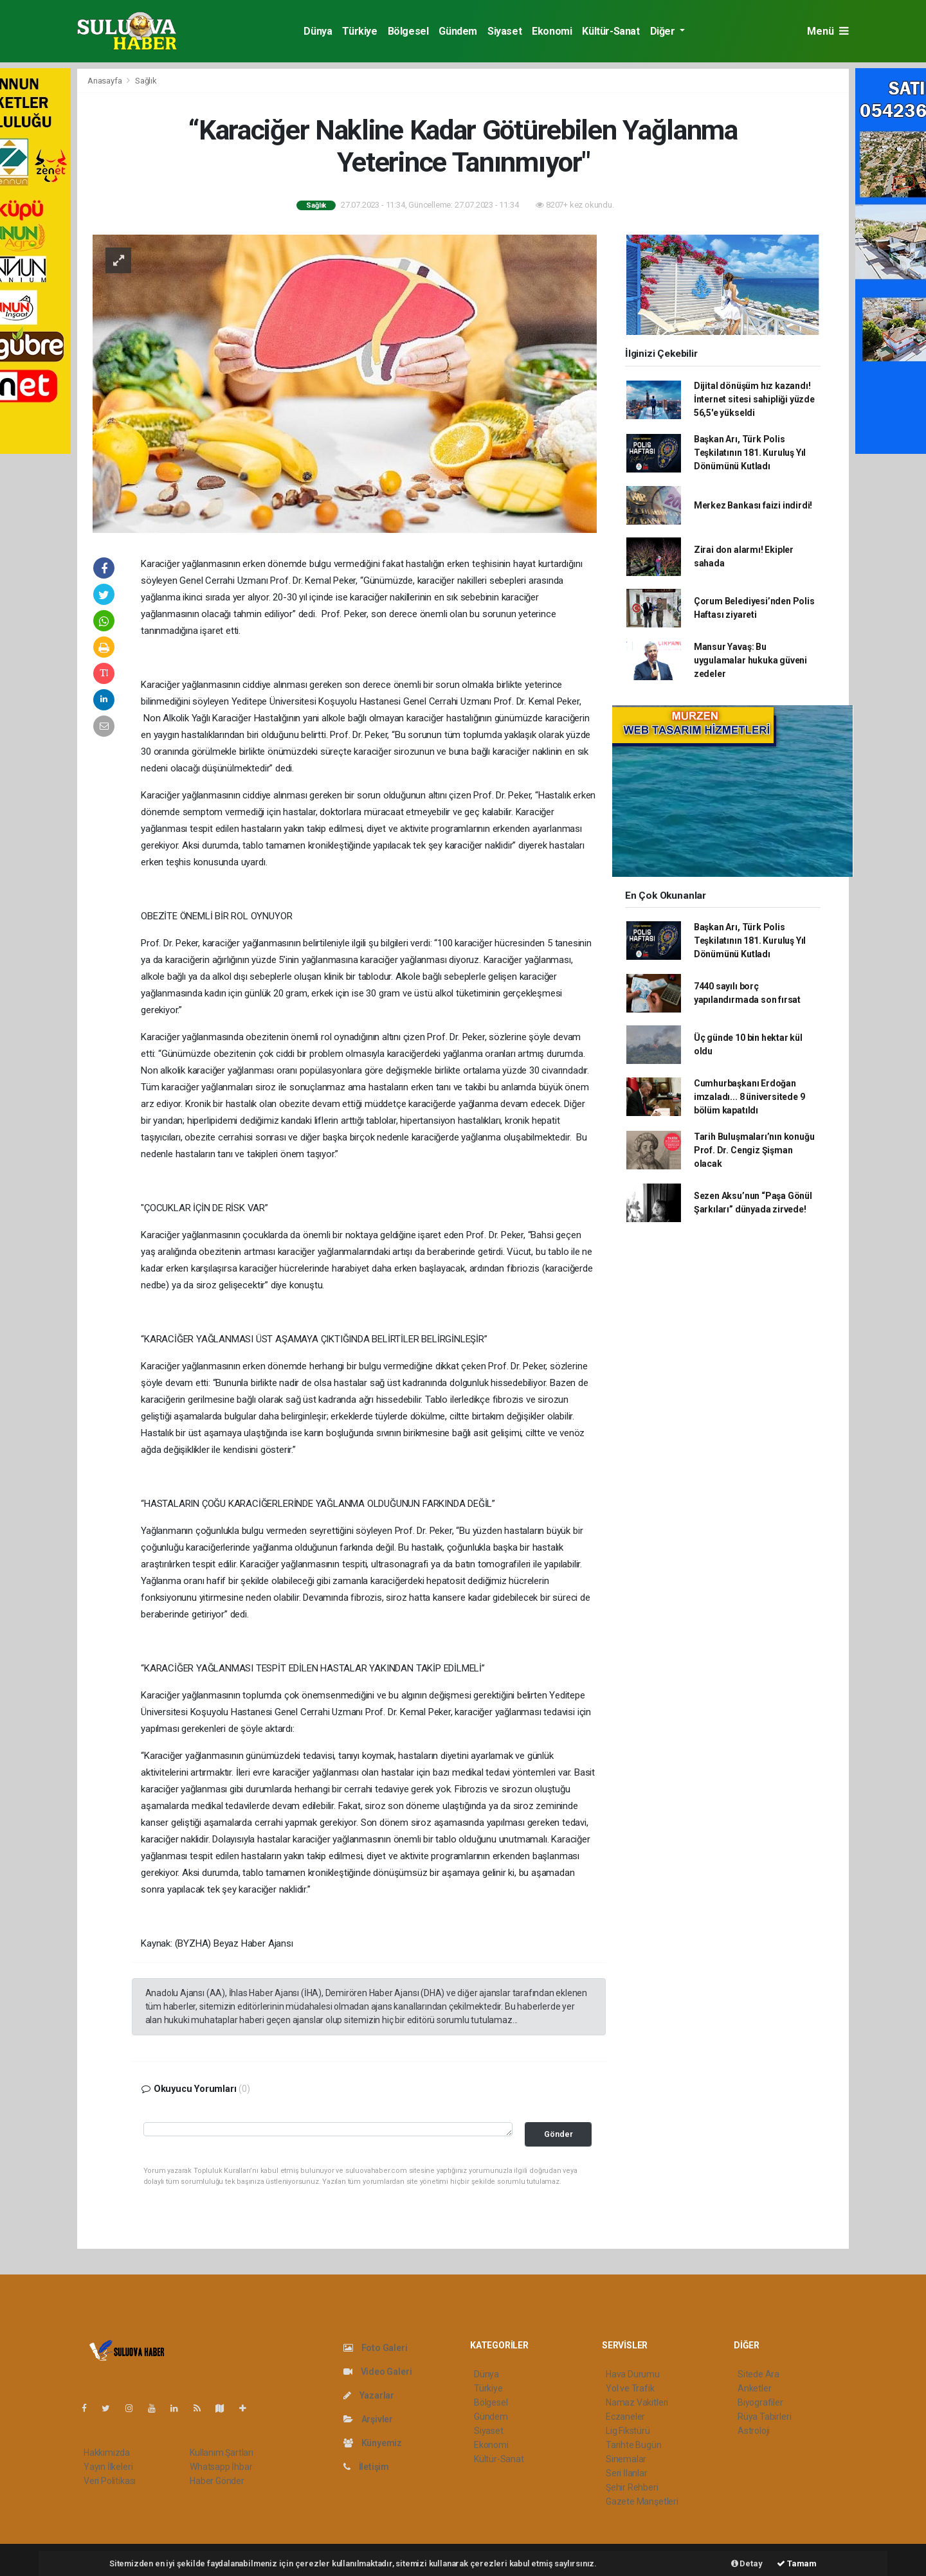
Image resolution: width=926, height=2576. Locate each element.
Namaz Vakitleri (637, 2402)
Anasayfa (105, 81)
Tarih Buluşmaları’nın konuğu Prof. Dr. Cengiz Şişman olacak (754, 1150)
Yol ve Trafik (630, 2388)
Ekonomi (552, 31)
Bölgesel (408, 31)
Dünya (318, 31)
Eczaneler (625, 2416)
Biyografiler (760, 2402)
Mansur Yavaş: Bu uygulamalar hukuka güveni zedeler (750, 660)
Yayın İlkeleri (108, 2467)
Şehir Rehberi (632, 2487)
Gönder (558, 2134)
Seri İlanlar (627, 2473)
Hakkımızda (107, 2452)
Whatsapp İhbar (221, 2467)
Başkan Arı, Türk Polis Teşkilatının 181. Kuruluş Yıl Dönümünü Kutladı (750, 452)
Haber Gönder (217, 2481)
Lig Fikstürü (628, 2431)
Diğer (664, 31)
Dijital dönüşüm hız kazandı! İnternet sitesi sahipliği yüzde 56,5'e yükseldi (754, 399)
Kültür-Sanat (610, 31)
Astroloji (754, 2431)
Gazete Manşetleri (642, 2501)
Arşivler (368, 2419)
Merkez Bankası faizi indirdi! (753, 505)
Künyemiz (372, 2443)
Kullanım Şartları (221, 2452)
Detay (747, 2563)
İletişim (366, 2467)
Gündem (458, 31)
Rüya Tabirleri (764, 2416)
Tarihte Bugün (634, 2445)
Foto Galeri (375, 2348)
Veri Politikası (110, 2481)
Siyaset (504, 31)
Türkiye (359, 31)
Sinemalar (626, 2459)
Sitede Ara (758, 2374)
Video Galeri (377, 2371)
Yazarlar (368, 2395)
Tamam (797, 2563)
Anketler (754, 2388)
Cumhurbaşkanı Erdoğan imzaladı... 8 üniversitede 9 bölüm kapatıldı (749, 1096)
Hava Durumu (633, 2374)
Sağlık (146, 81)
